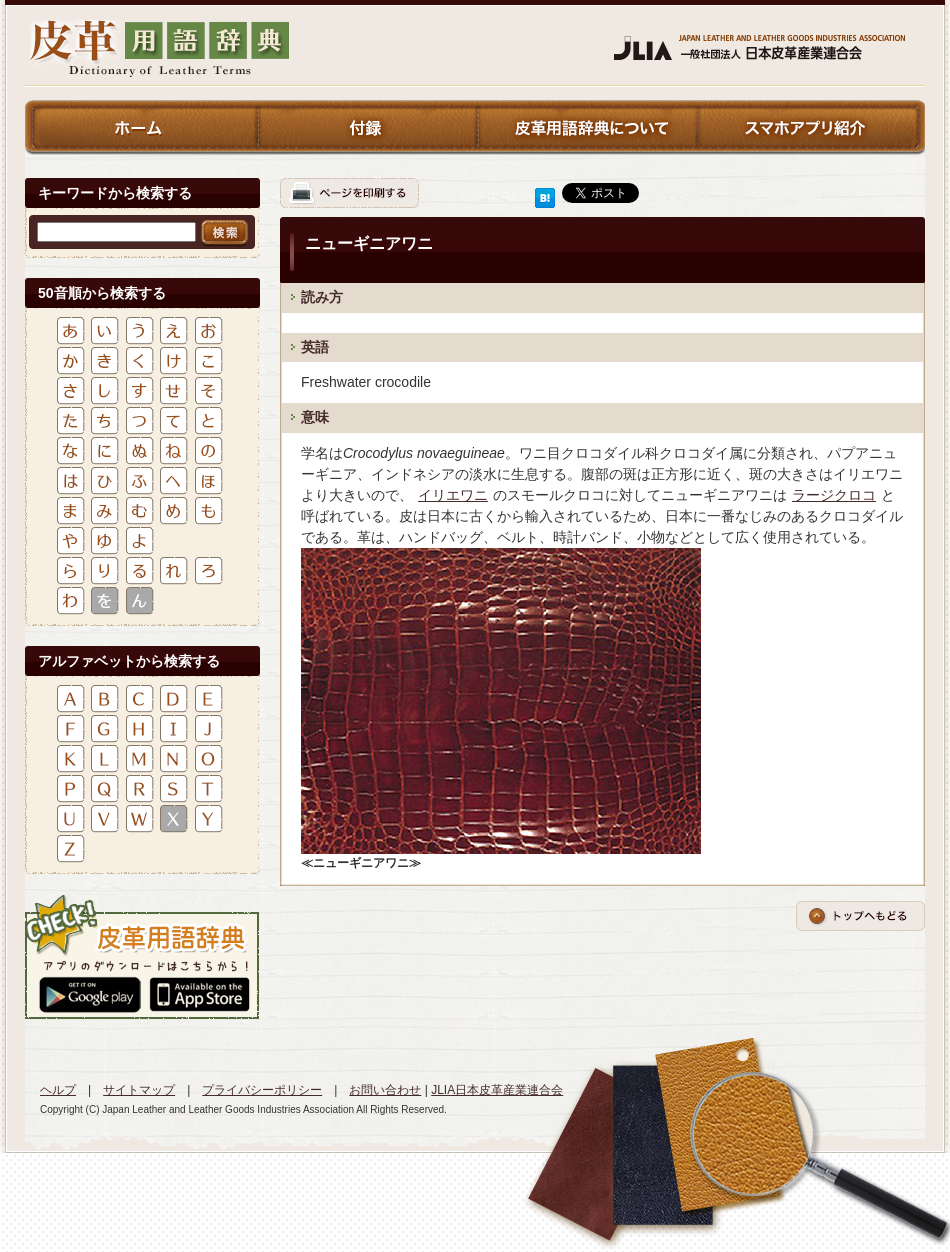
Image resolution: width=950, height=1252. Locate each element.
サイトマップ (139, 1090)
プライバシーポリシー (262, 1090)
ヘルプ (58, 1090)
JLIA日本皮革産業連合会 (497, 1090)
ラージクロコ (834, 495)
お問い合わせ (385, 1090)
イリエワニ (453, 495)
